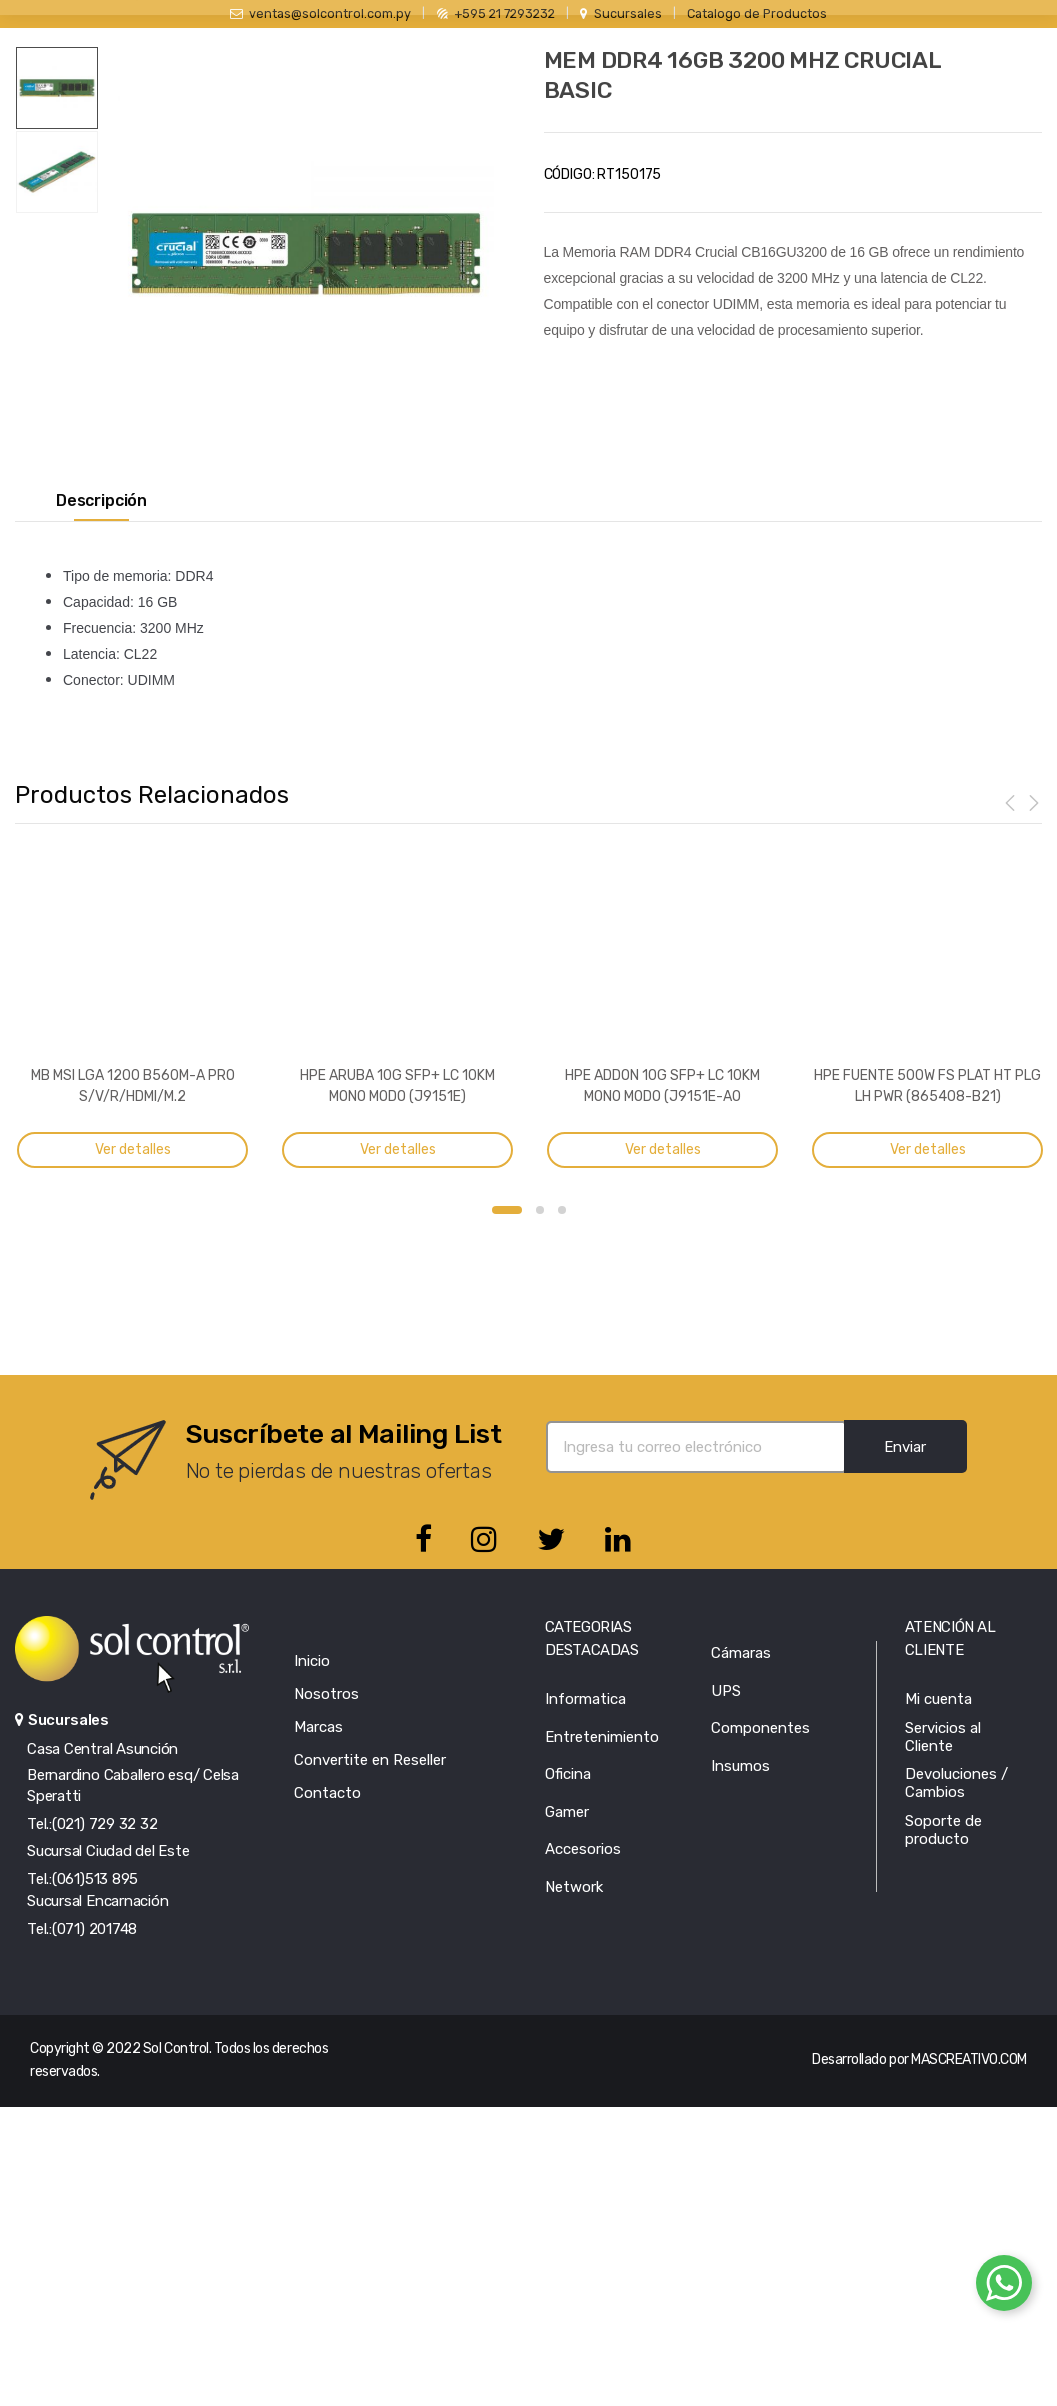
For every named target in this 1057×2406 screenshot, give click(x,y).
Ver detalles (133, 1149)
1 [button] (507, 1210)
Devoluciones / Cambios (956, 1783)
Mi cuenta (938, 1699)
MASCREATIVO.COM (969, 2059)
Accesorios (583, 1849)
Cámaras (741, 1653)
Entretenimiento (602, 1737)
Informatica (585, 1699)
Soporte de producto (943, 1830)
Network (574, 1887)
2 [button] (540, 1210)
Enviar (905, 1447)
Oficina (568, 1774)
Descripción (101, 501)
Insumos (740, 1766)
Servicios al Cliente (943, 1737)
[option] (306, 254)
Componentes (760, 1728)
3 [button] (562, 1210)
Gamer (567, 1812)
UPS (726, 1691)
